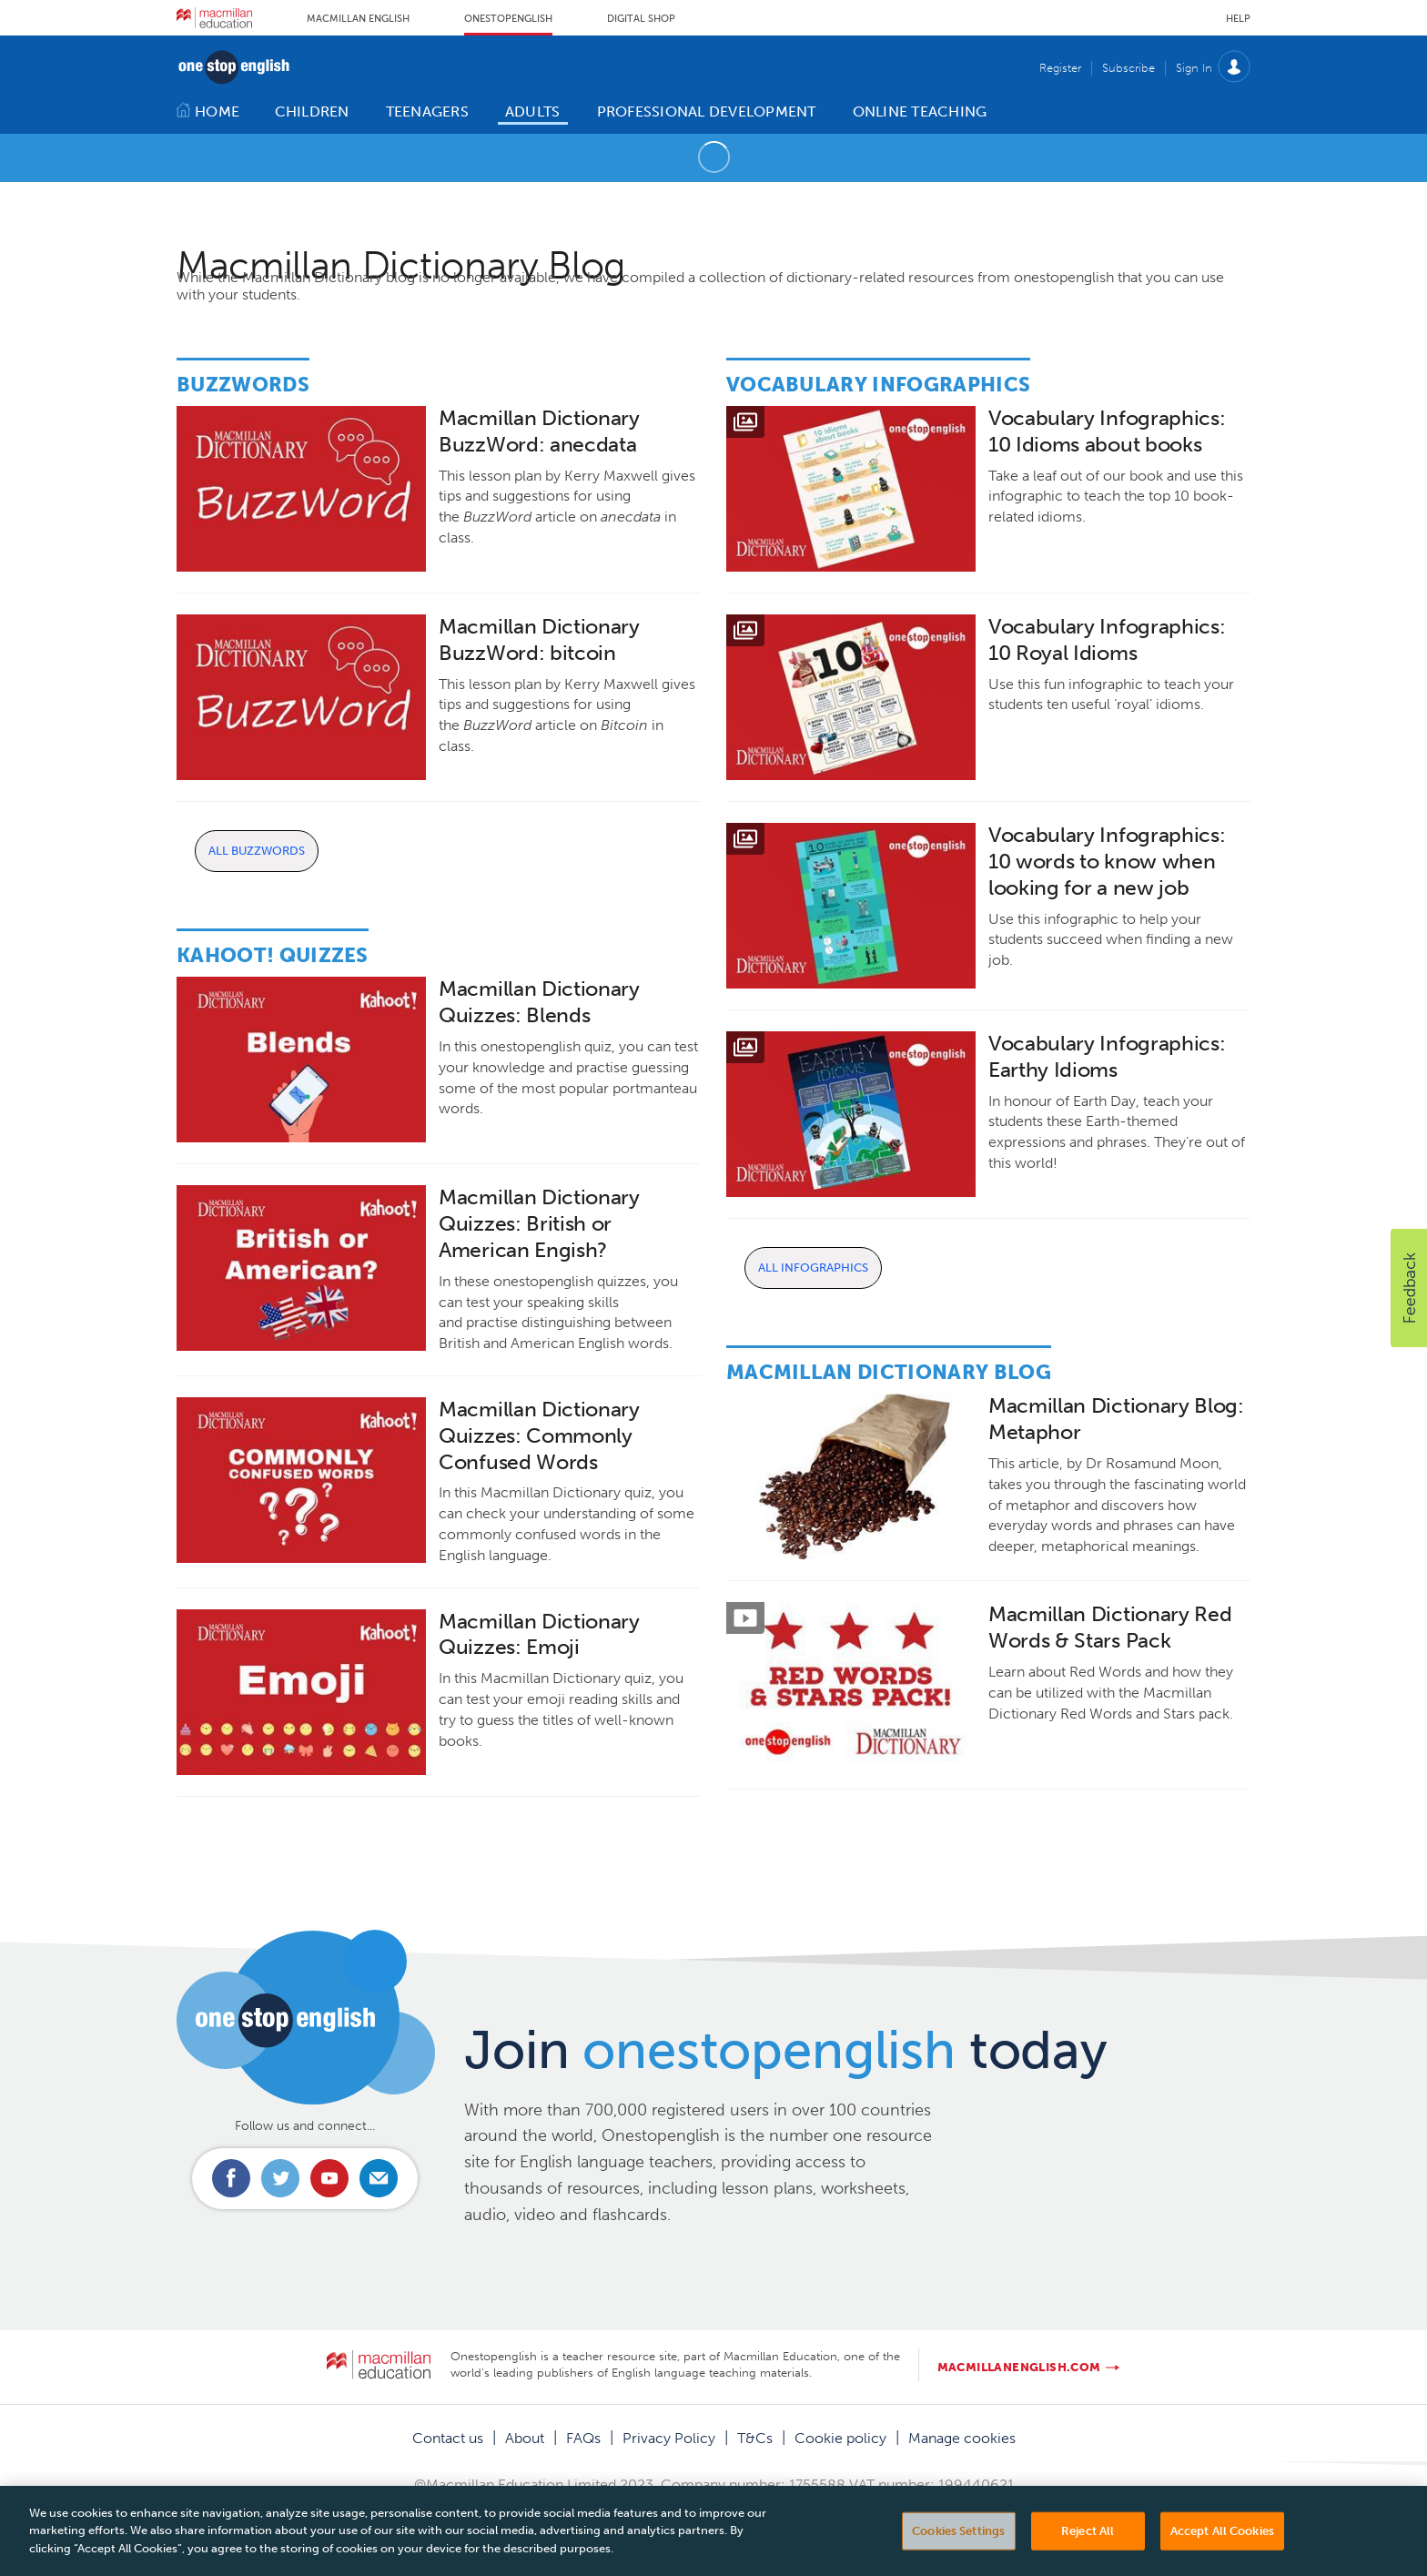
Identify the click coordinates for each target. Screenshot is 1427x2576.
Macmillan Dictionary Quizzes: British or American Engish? (539, 1224)
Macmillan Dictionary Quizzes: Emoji (539, 1634)
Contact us (447, 2438)
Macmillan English (358, 19)
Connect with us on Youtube (329, 2178)
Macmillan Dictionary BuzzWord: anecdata (539, 431)
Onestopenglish (508, 19)
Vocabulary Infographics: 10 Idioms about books (1106, 431)
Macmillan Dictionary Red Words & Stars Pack (1109, 1627)
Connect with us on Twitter (280, 2178)
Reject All (1087, 2552)
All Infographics (813, 1267)
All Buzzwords (256, 850)
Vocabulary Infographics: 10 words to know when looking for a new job (1106, 861)
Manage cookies (962, 2438)
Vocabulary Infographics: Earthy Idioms (1106, 1056)
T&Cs (755, 2438)
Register (1060, 68)
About (524, 2438)
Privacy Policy (668, 2438)
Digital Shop (641, 19)
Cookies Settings (958, 2552)
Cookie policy (840, 2438)
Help (1238, 19)
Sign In (1194, 68)
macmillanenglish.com (1019, 2367)
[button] (1409, 1288)
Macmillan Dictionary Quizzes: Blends (539, 1002)
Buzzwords (243, 384)
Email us (378, 2178)
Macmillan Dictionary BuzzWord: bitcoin (539, 639)
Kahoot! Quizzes (273, 955)
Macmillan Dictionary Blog (888, 1372)
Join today (786, 2050)
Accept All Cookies (1222, 2552)
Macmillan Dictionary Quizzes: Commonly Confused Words (539, 1436)
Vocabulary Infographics (878, 384)
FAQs (583, 2438)
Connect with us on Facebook (231, 2178)
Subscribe (1128, 68)
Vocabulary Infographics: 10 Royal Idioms (1106, 639)
